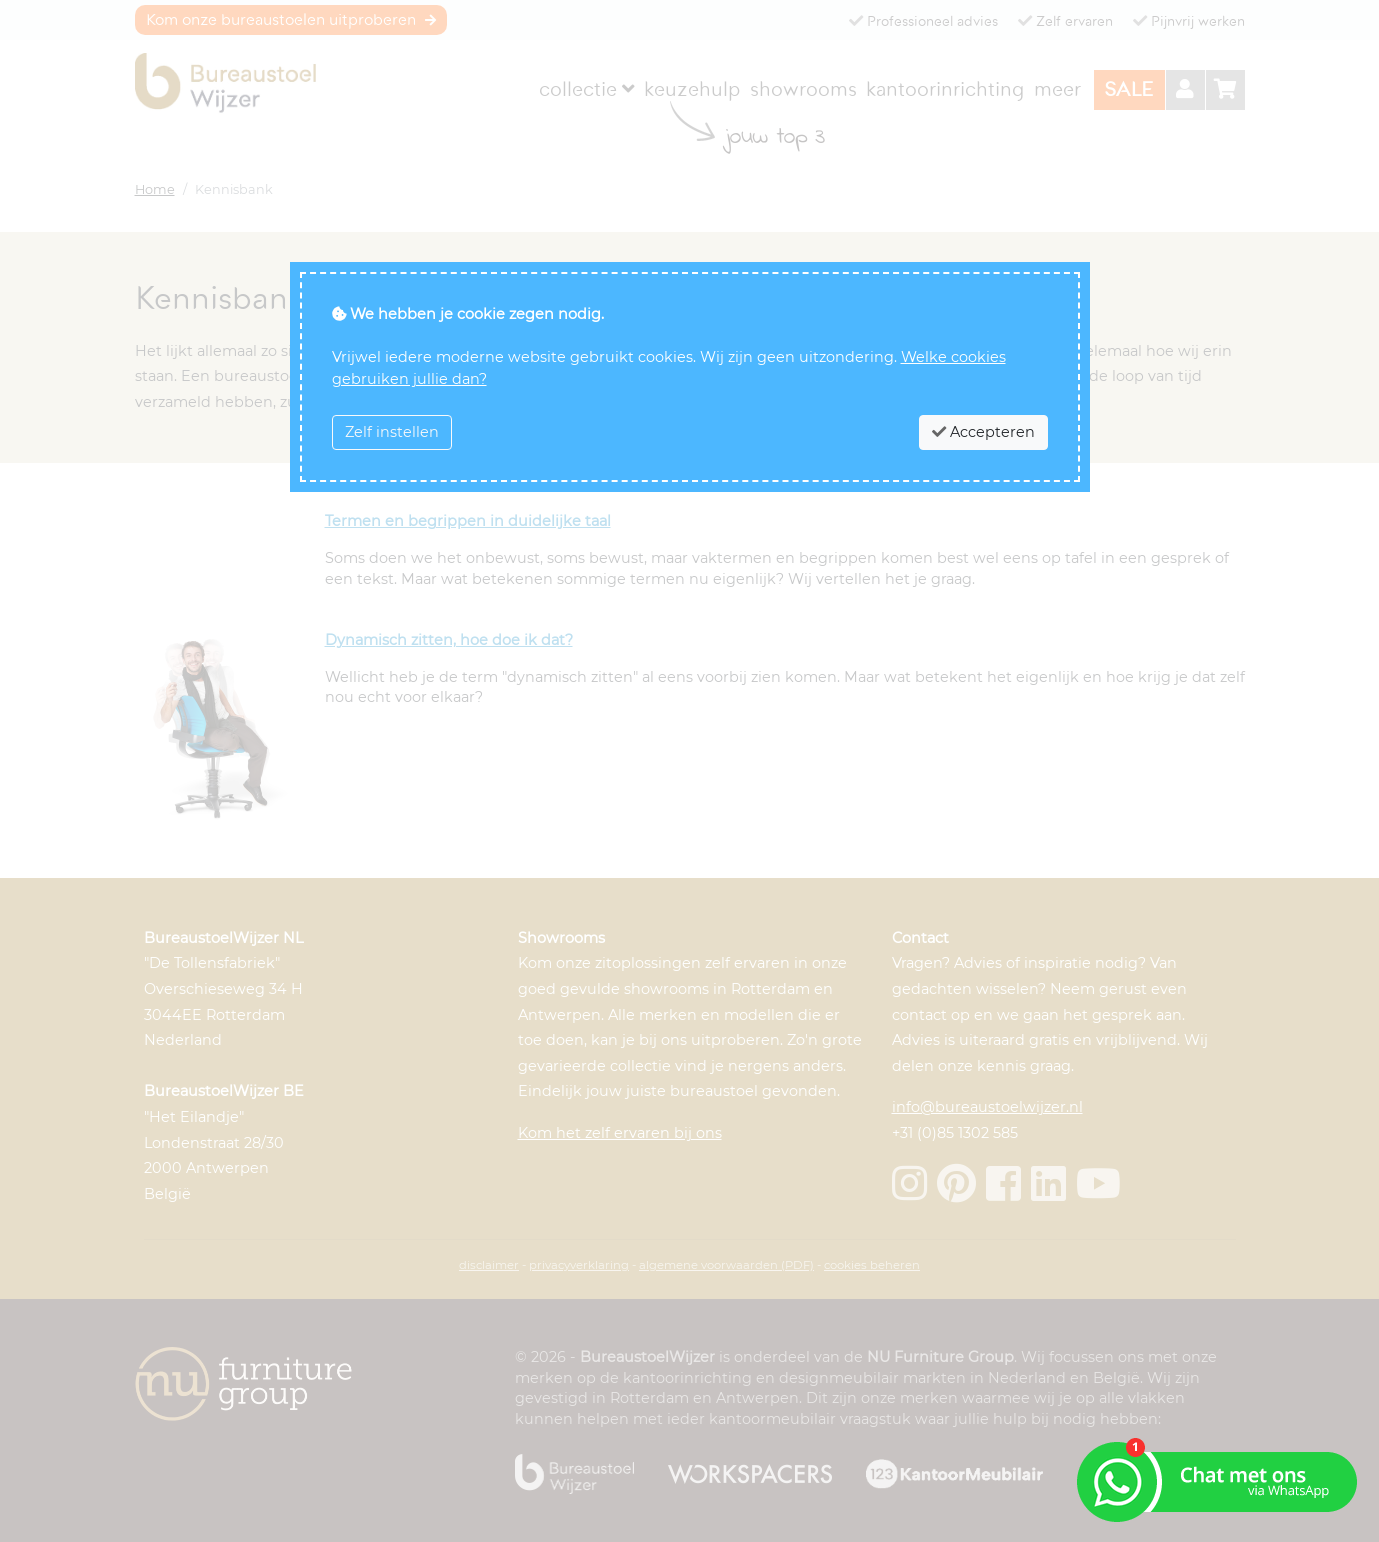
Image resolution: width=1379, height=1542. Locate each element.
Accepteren (983, 432)
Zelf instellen (392, 432)
